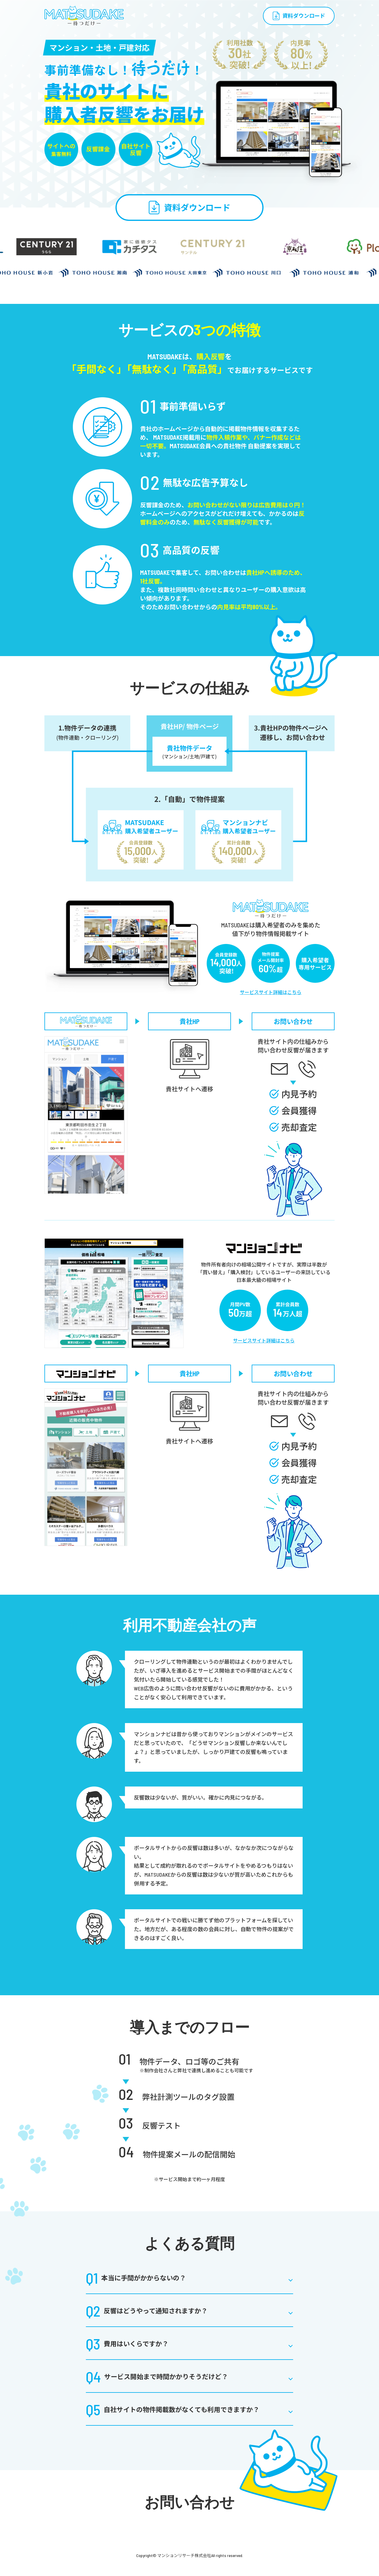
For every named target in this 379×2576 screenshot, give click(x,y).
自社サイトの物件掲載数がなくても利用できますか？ (172, 2409)
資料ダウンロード (303, 15)
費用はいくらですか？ (127, 2343)
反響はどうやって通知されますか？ (147, 2311)
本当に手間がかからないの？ (136, 2278)
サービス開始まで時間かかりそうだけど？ (157, 2376)
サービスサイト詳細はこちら (270, 992)
